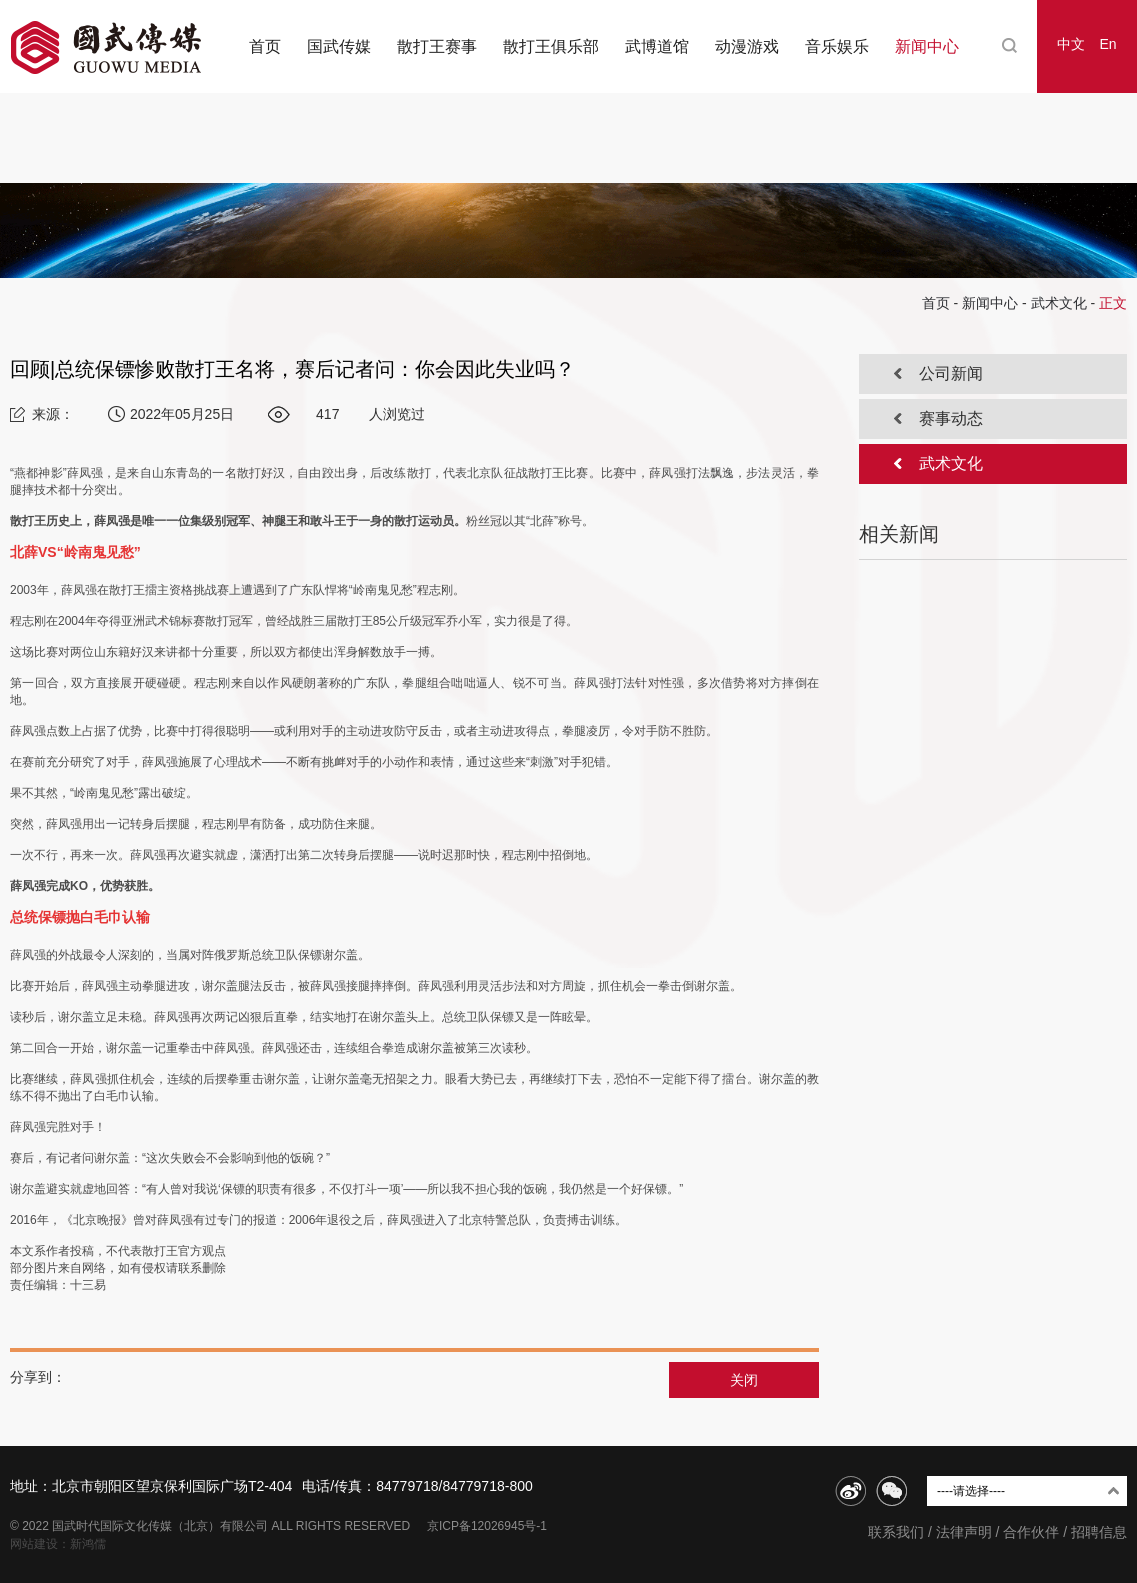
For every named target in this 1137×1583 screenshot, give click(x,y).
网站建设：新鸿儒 (58, 1544)
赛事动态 (951, 418)
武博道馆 (657, 46)
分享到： (38, 1377)
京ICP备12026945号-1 (487, 1526)
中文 (1071, 44)
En (1107, 44)
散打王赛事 (437, 46)
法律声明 (964, 1532)
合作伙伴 (1031, 1532)
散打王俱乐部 (551, 46)
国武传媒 (339, 46)
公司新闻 (951, 373)
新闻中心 (927, 46)
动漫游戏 (747, 46)
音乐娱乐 (837, 46)
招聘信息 (1099, 1532)
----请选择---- (971, 1491)
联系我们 (896, 1532)
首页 (265, 46)
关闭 (744, 1380)
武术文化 (1059, 303)
